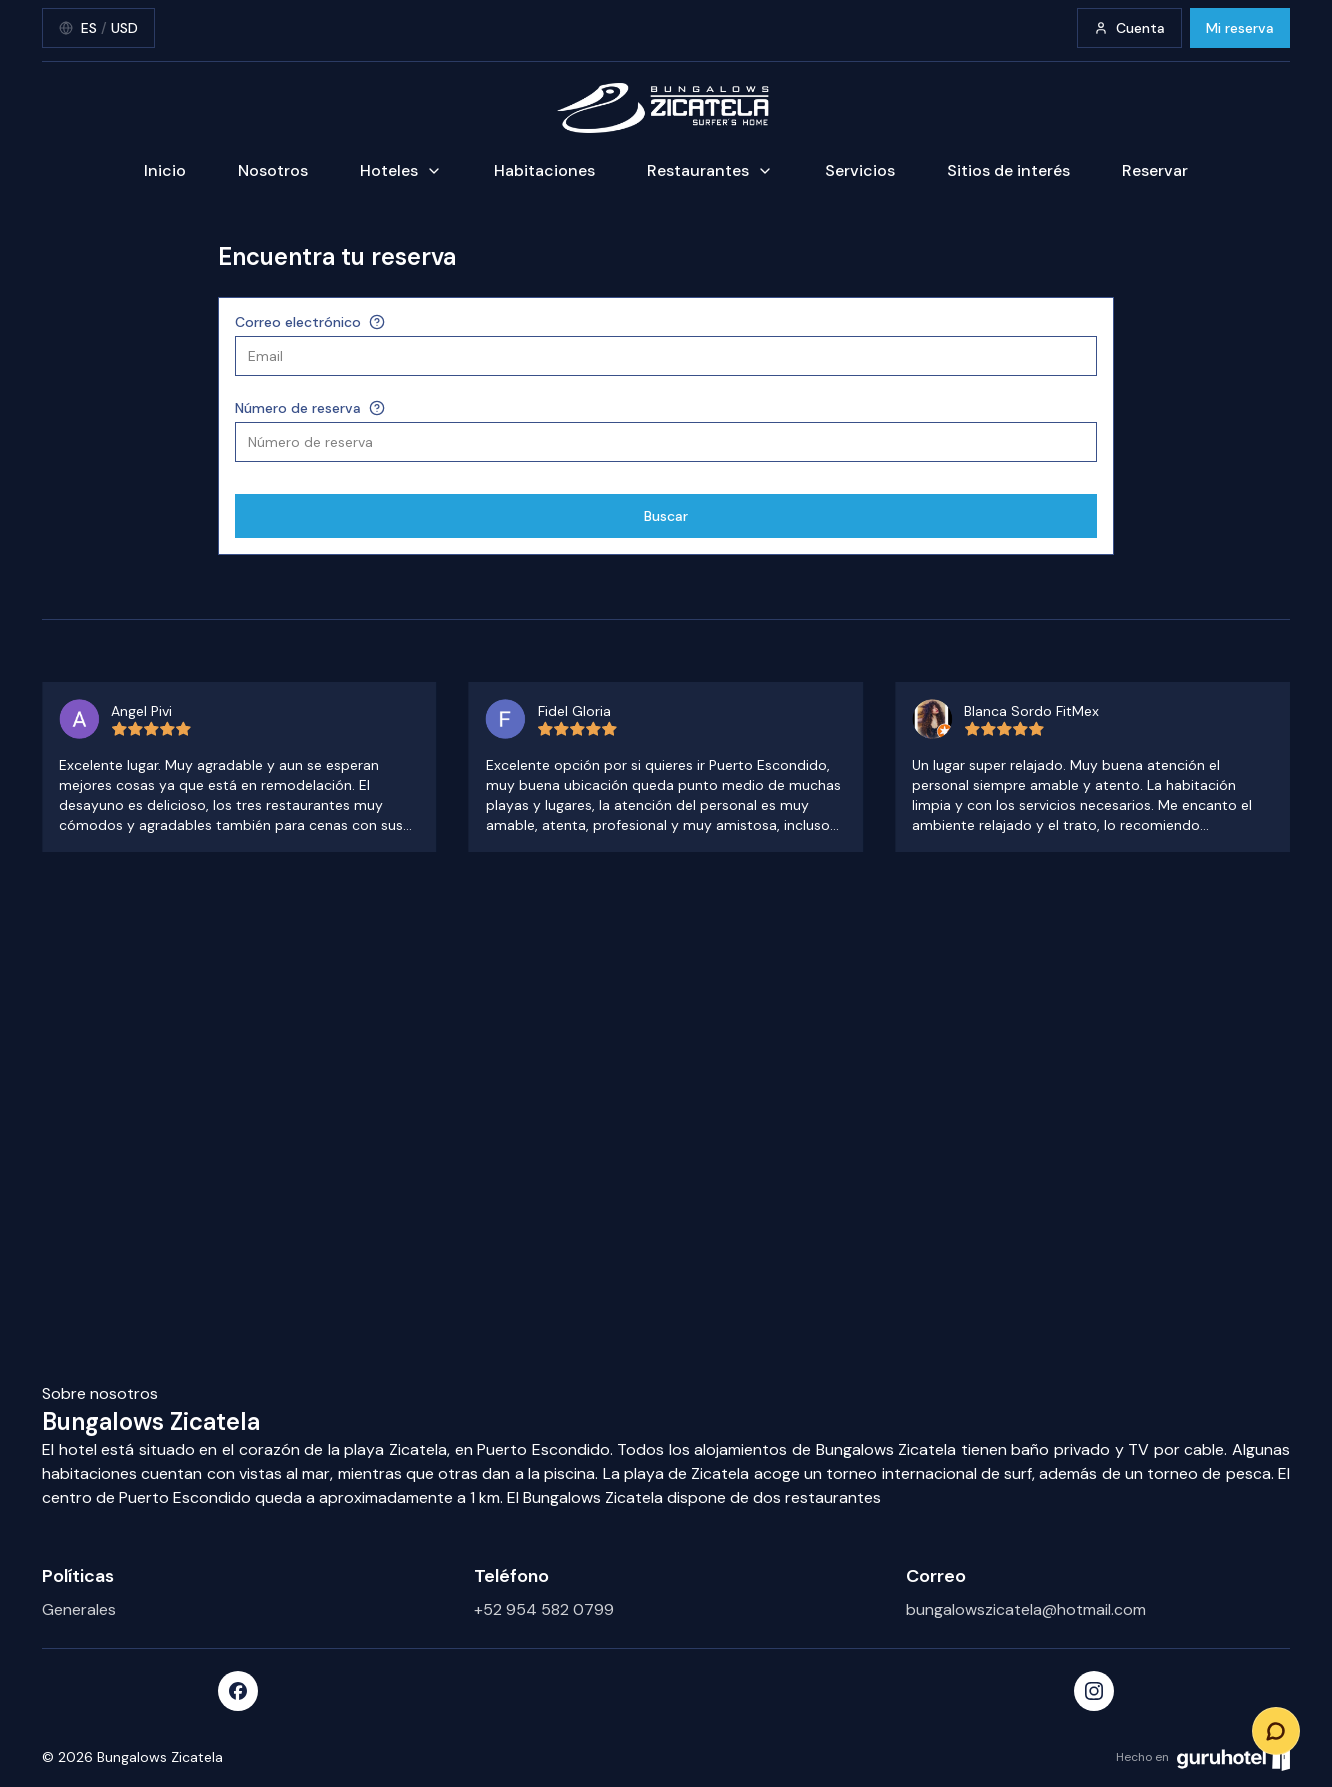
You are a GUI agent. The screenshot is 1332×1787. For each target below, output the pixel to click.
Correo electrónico (298, 322)
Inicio (165, 170)
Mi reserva (1240, 28)
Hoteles (401, 170)
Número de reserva (298, 408)
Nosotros (273, 170)
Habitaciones (544, 170)
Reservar (1155, 170)
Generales (79, 1609)
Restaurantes (710, 170)
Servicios (860, 170)
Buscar (666, 516)
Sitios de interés (1008, 170)
